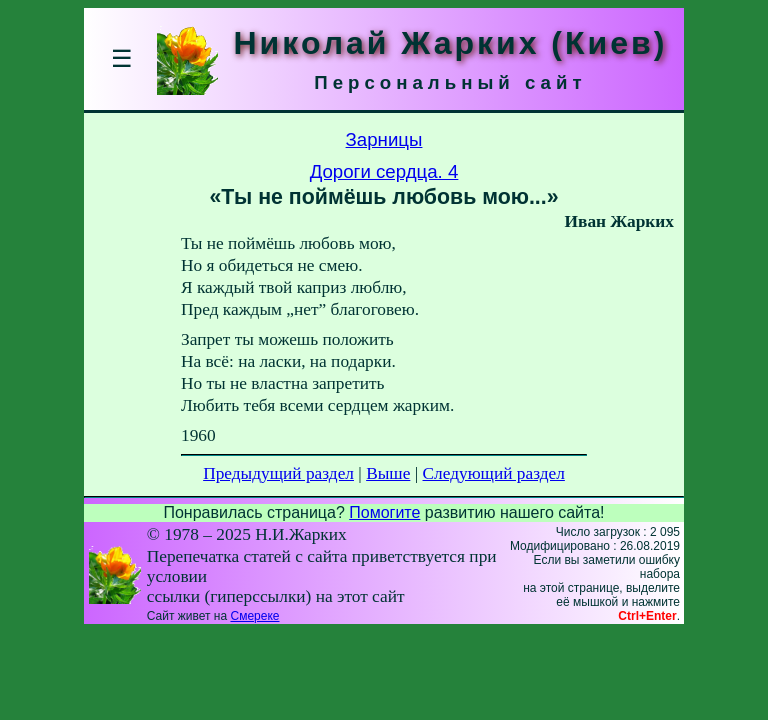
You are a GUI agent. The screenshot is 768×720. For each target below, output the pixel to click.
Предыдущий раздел (278, 473)
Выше (388, 473)
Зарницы (384, 139)
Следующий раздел (494, 473)
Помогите (384, 512)
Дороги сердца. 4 (384, 171)
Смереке (254, 616)
